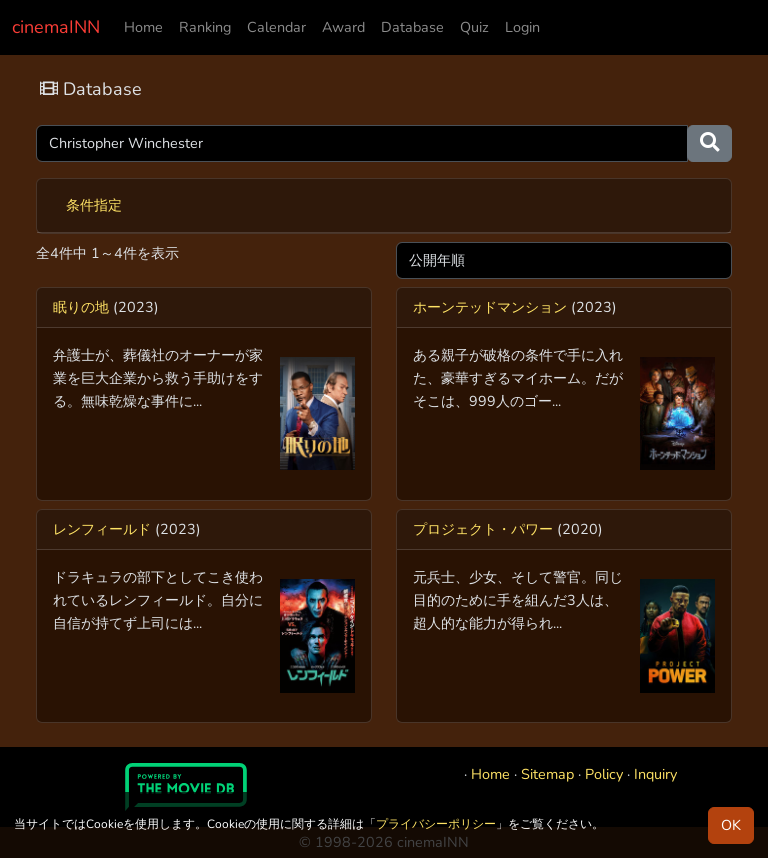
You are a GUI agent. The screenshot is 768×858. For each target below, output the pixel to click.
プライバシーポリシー (436, 824)
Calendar (276, 27)
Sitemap (547, 774)
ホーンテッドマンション (490, 307)
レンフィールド (102, 529)
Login (522, 27)
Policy (604, 774)
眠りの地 (81, 307)
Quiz (474, 27)
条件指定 (94, 205)
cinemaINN (56, 27)
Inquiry (655, 774)
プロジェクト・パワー (483, 529)
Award (343, 27)
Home (143, 27)
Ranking (205, 27)
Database (412, 27)
